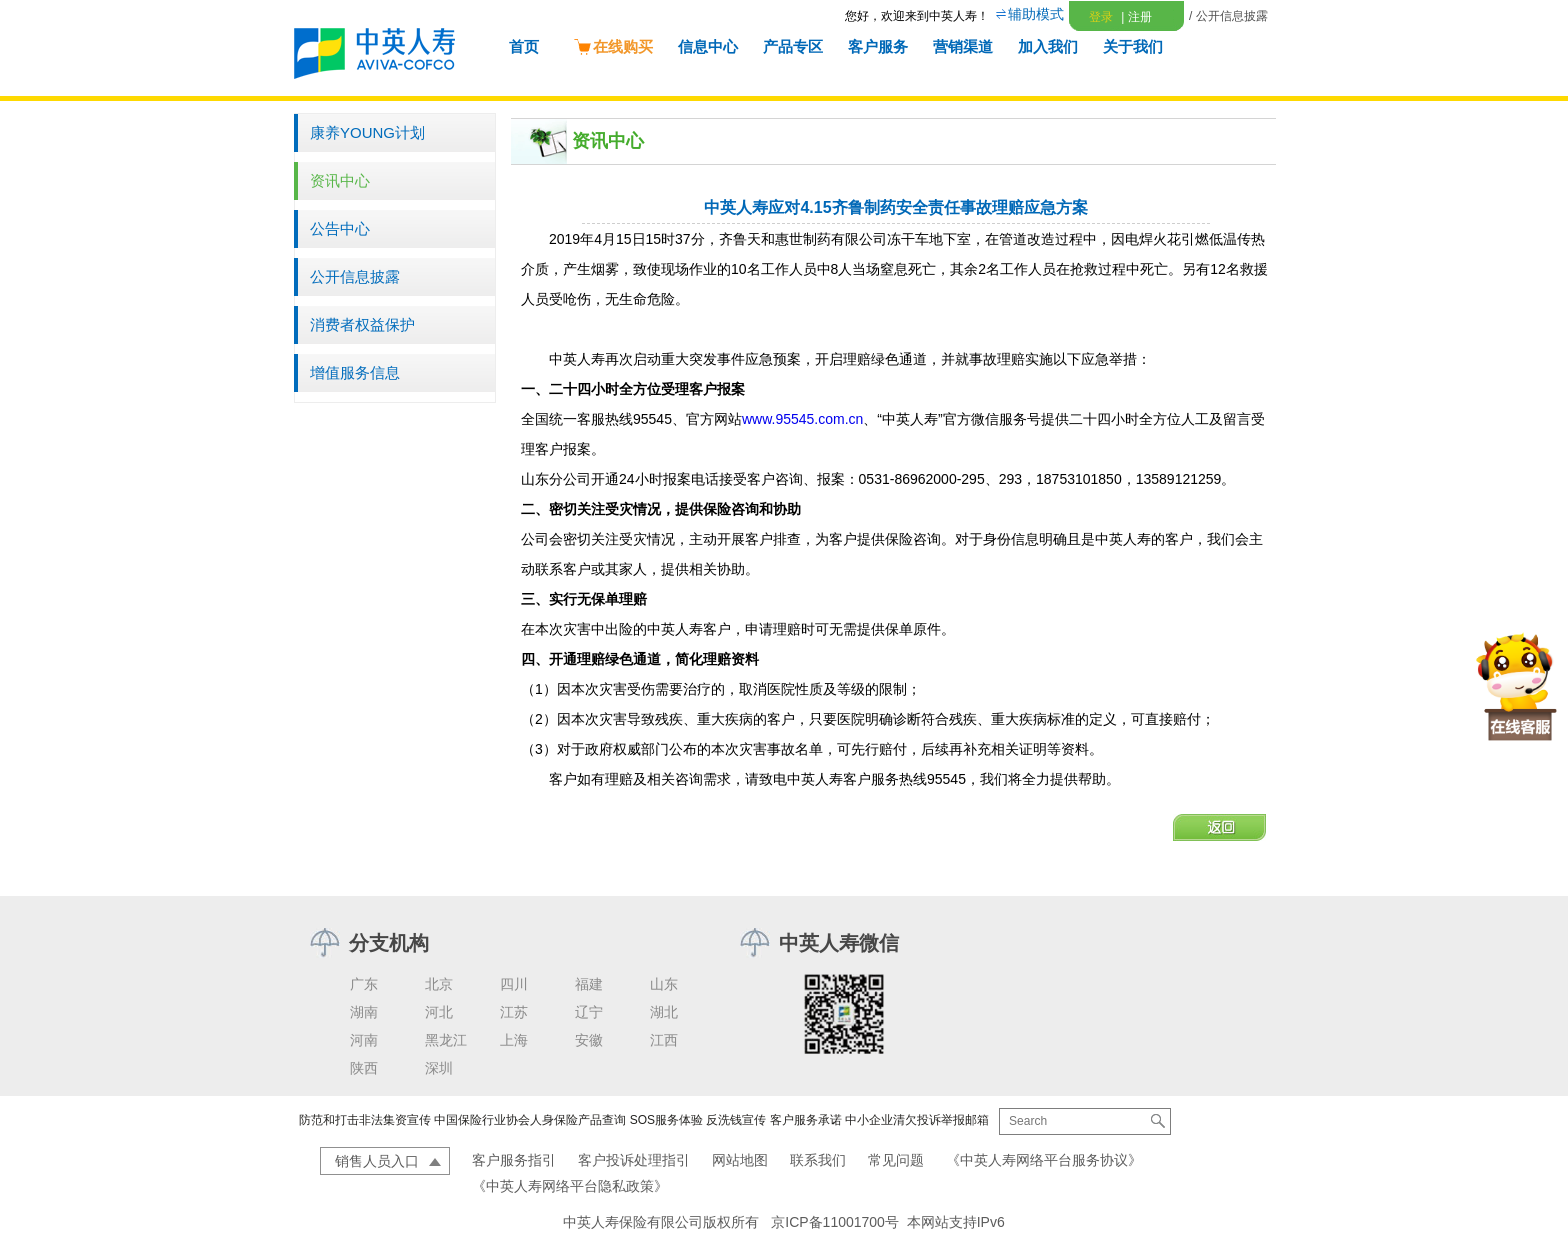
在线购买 (613, 46)
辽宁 (589, 1012)
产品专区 (793, 46)
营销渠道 (963, 46)
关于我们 (1133, 46)
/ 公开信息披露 (1228, 16)
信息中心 (708, 46)
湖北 (664, 1012)
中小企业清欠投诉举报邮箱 (917, 1120)
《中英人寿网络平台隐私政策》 (570, 1186)
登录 (1101, 17)
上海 (514, 1040)
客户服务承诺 (806, 1120)
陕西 (364, 1068)
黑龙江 (446, 1040)
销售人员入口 (377, 1161)
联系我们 (818, 1160)
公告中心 (340, 228)
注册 (1136, 17)
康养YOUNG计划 (367, 132)
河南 (364, 1040)
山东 (664, 984)
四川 (514, 984)
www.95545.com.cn (802, 419)
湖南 (364, 1012)
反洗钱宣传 (736, 1120)
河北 (439, 1012)
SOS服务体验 (666, 1120)
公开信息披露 (355, 276)
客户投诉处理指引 (634, 1160)
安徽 (589, 1040)
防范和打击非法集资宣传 (365, 1120)
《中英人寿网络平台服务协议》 (1044, 1160)
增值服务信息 (355, 372)
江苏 (514, 1012)
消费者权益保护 (362, 324)
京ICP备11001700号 (835, 1222)
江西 (664, 1040)
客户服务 (878, 46)
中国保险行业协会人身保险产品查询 (530, 1120)
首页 (524, 46)
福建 (589, 984)
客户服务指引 (514, 1160)
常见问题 (896, 1160)
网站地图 (740, 1160)
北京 (439, 984)
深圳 (439, 1068)
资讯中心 (340, 180)
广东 (364, 984)
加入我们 (1048, 46)
